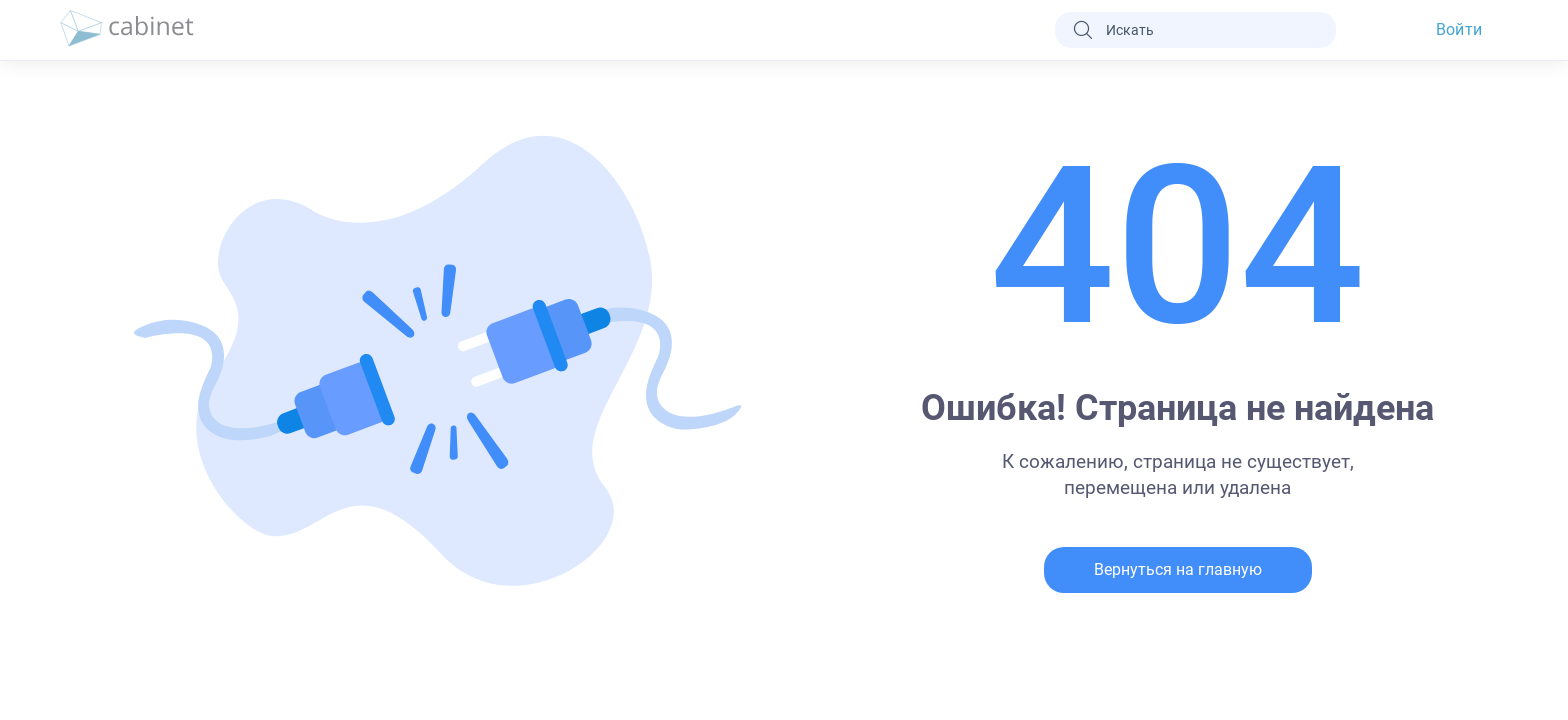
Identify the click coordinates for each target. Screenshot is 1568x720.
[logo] (127, 30)
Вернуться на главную (1178, 569)
